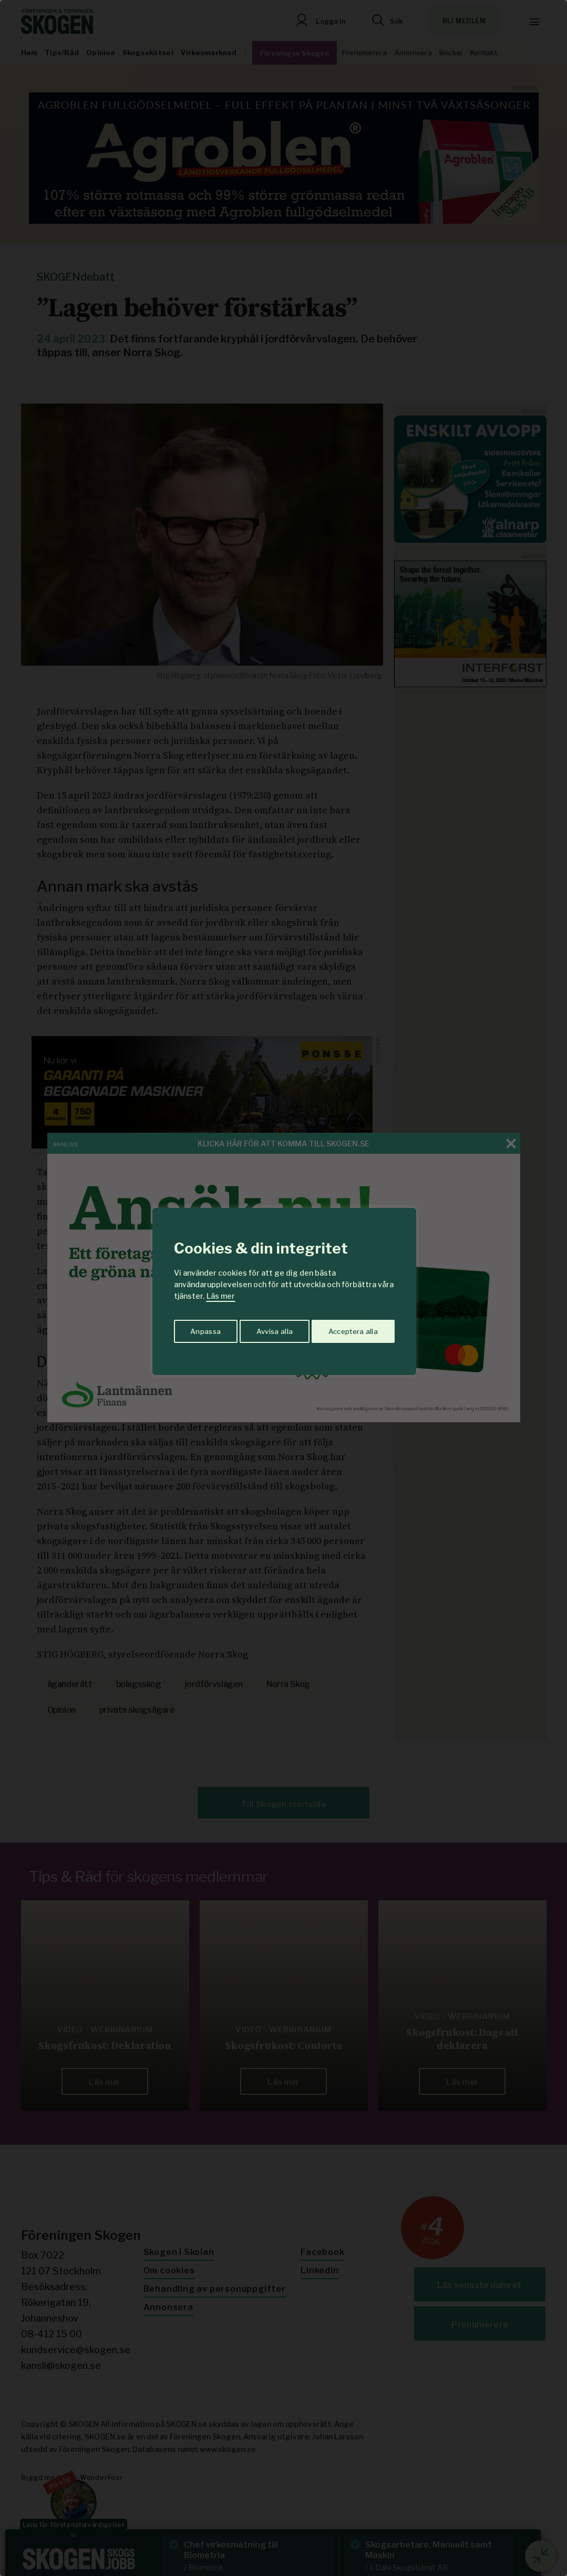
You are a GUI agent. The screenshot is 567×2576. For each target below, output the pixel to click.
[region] (283, 1288)
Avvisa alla (273, 1329)
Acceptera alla (352, 1329)
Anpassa (204, 1329)
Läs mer (221, 1295)
